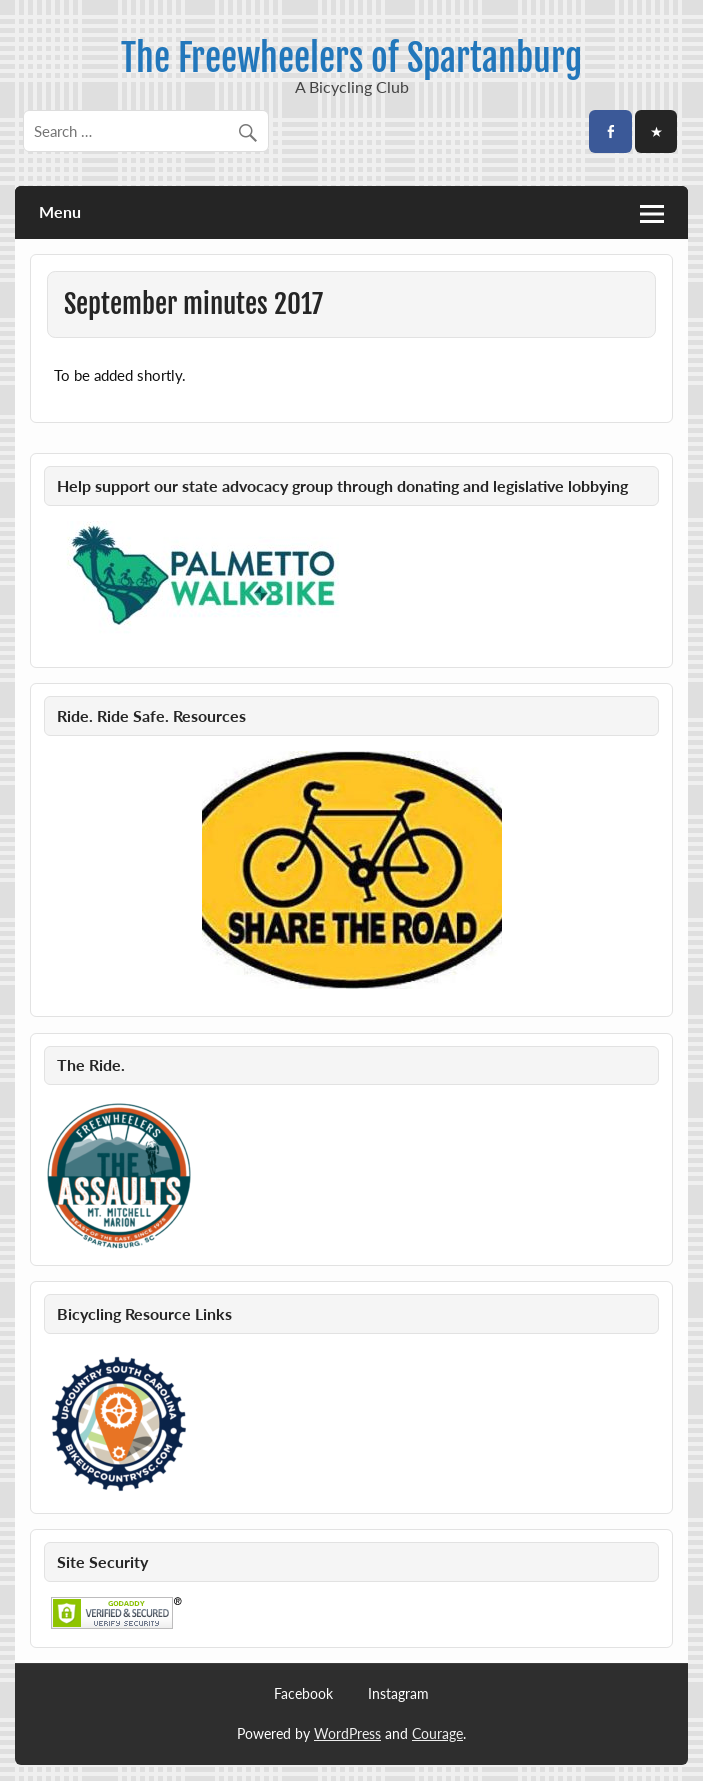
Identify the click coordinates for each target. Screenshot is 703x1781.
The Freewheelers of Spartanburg (351, 58)
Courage (437, 1733)
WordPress (347, 1733)
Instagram (398, 1694)
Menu (60, 211)
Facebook (303, 1694)
